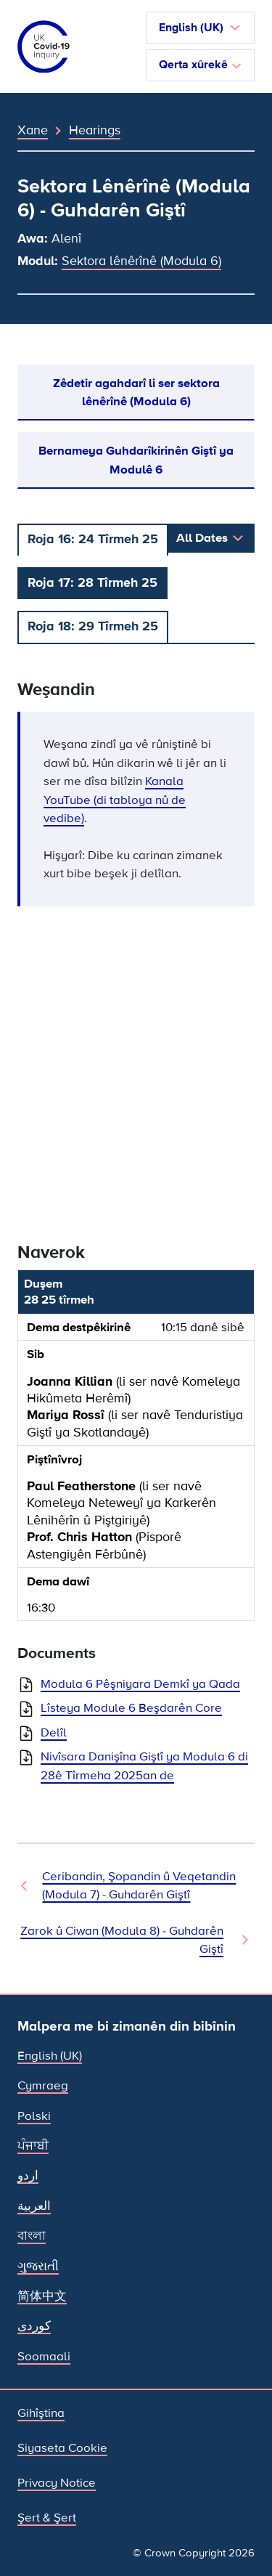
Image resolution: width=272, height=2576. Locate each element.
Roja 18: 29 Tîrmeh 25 (93, 626)
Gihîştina (41, 2413)
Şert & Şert (46, 2517)
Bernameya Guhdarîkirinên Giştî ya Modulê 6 (136, 459)
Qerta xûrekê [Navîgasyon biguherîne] (200, 64)
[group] (136, 1451)
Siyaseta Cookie (62, 2447)
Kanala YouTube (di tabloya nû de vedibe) (115, 799)
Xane (32, 130)
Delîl (54, 1732)
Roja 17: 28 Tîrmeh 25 (92, 582)
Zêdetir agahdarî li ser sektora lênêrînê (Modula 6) (136, 392)
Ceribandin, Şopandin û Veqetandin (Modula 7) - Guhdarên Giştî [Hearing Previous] (139, 1885)
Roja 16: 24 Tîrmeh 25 (93, 539)
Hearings (94, 130)
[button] (201, 28)
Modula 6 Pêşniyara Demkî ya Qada (140, 1683)
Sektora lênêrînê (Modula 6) (141, 261)
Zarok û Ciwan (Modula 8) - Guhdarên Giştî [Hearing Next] (121, 1940)
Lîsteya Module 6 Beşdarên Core (131, 1707)
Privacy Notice (56, 2482)
